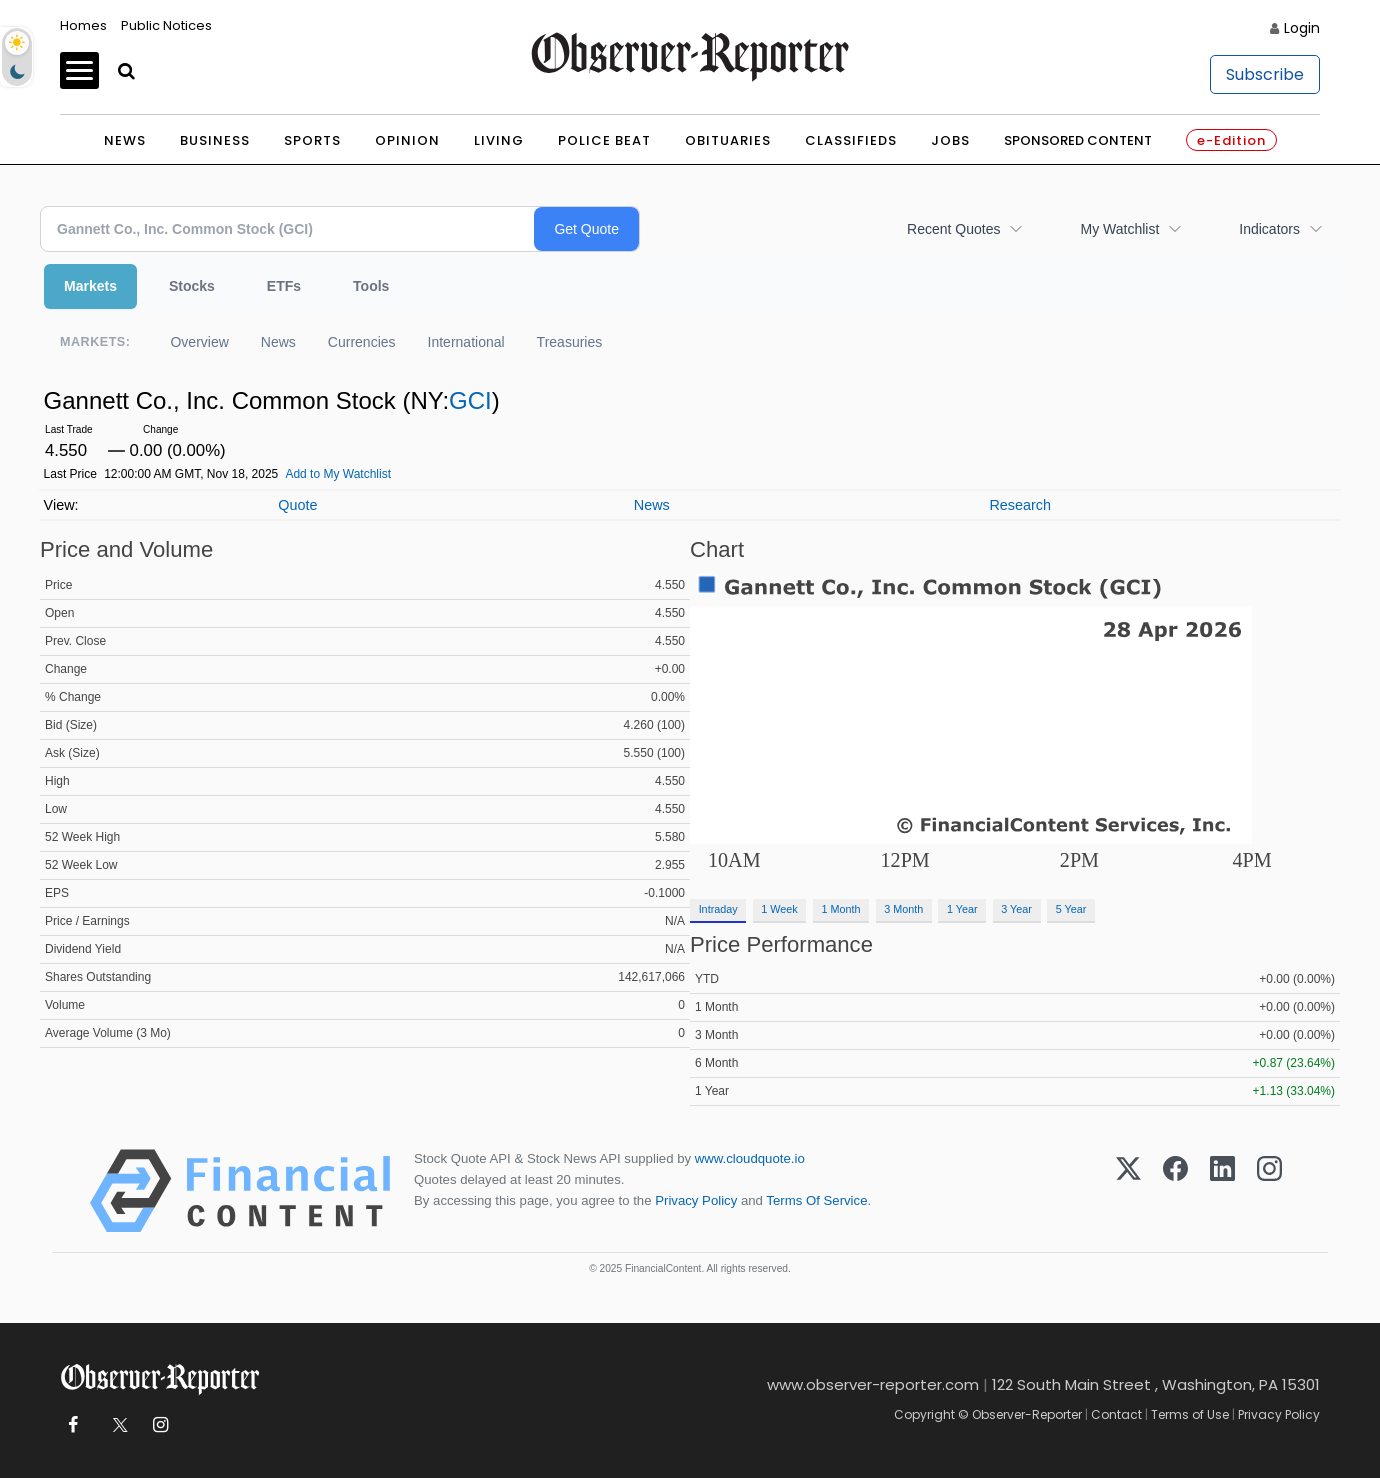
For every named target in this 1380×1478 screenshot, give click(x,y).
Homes (83, 25)
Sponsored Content (1078, 140)
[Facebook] (1175, 1191)
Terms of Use (1190, 1414)
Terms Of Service (816, 1200)
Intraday (718, 909)
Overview (199, 342)
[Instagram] (1269, 1191)
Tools (371, 286)
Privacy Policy (696, 1200)
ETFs (284, 286)
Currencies (362, 342)
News (125, 140)
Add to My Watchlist (338, 474)
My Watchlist (1119, 229)
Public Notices (166, 25)
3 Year (1016, 909)
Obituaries (728, 140)
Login (1302, 28)
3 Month (903, 909)
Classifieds (851, 140)
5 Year (1071, 909)
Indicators (1269, 229)
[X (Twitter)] (1128, 1191)
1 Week (779, 909)
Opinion (407, 140)
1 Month (841, 909)
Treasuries (570, 342)
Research (1020, 505)
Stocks (192, 286)
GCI (470, 400)
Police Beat (604, 140)
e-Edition (1231, 140)
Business (215, 140)
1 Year (962, 909)
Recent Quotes (953, 229)
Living (499, 140)
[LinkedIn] (1222, 1191)
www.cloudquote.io (750, 1158)
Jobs (950, 140)
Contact (1116, 1414)
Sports (312, 140)
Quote (297, 505)
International (466, 342)
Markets (90, 286)
